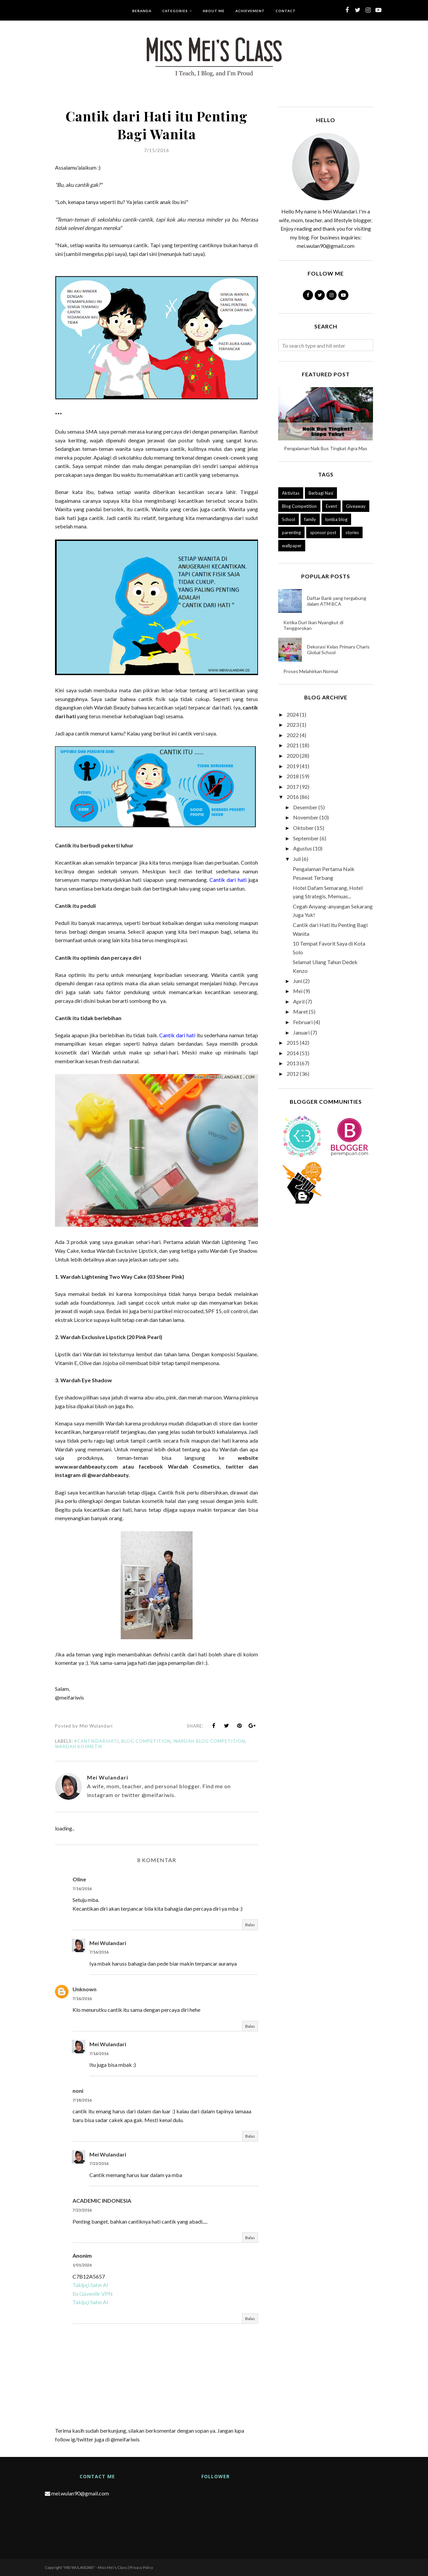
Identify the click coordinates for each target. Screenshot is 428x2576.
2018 (293, 776)
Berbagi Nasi (321, 493)
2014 (293, 1053)
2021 (293, 745)
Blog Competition (146, 1741)
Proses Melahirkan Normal (310, 671)
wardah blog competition (209, 1741)
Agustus (302, 848)
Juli (297, 859)
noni (78, 2090)
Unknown (84, 1989)
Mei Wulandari (107, 1943)
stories (352, 532)
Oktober (303, 827)
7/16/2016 (82, 1888)
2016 (293, 796)
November (305, 817)
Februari (303, 1022)
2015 (293, 1042)
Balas (250, 1924)
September (306, 838)
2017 (293, 786)
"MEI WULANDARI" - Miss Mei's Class (95, 2567)
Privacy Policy (141, 2567)
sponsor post (323, 532)
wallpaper (292, 545)
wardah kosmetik (79, 1746)
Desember (305, 807)
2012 (293, 1073)
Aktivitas (290, 493)
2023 (293, 724)
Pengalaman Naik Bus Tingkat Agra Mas (325, 448)
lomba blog (336, 519)
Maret (300, 1011)
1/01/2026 (82, 2264)
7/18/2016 (82, 2100)
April (299, 1001)
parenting (291, 532)
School (288, 519)
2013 (293, 1063)
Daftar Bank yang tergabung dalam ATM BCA (336, 601)
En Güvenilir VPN (93, 2293)
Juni (297, 981)
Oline (79, 1879)
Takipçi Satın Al (90, 2285)
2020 (293, 755)
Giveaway (356, 506)
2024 (293, 714)
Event (331, 506)
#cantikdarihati (96, 1741)
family (310, 519)
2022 (293, 735)
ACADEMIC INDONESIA (102, 2200)
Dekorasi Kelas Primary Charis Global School (338, 649)
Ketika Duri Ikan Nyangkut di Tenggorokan (313, 625)
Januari (301, 1032)
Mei (298, 991)
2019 (293, 766)
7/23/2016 (99, 2163)
